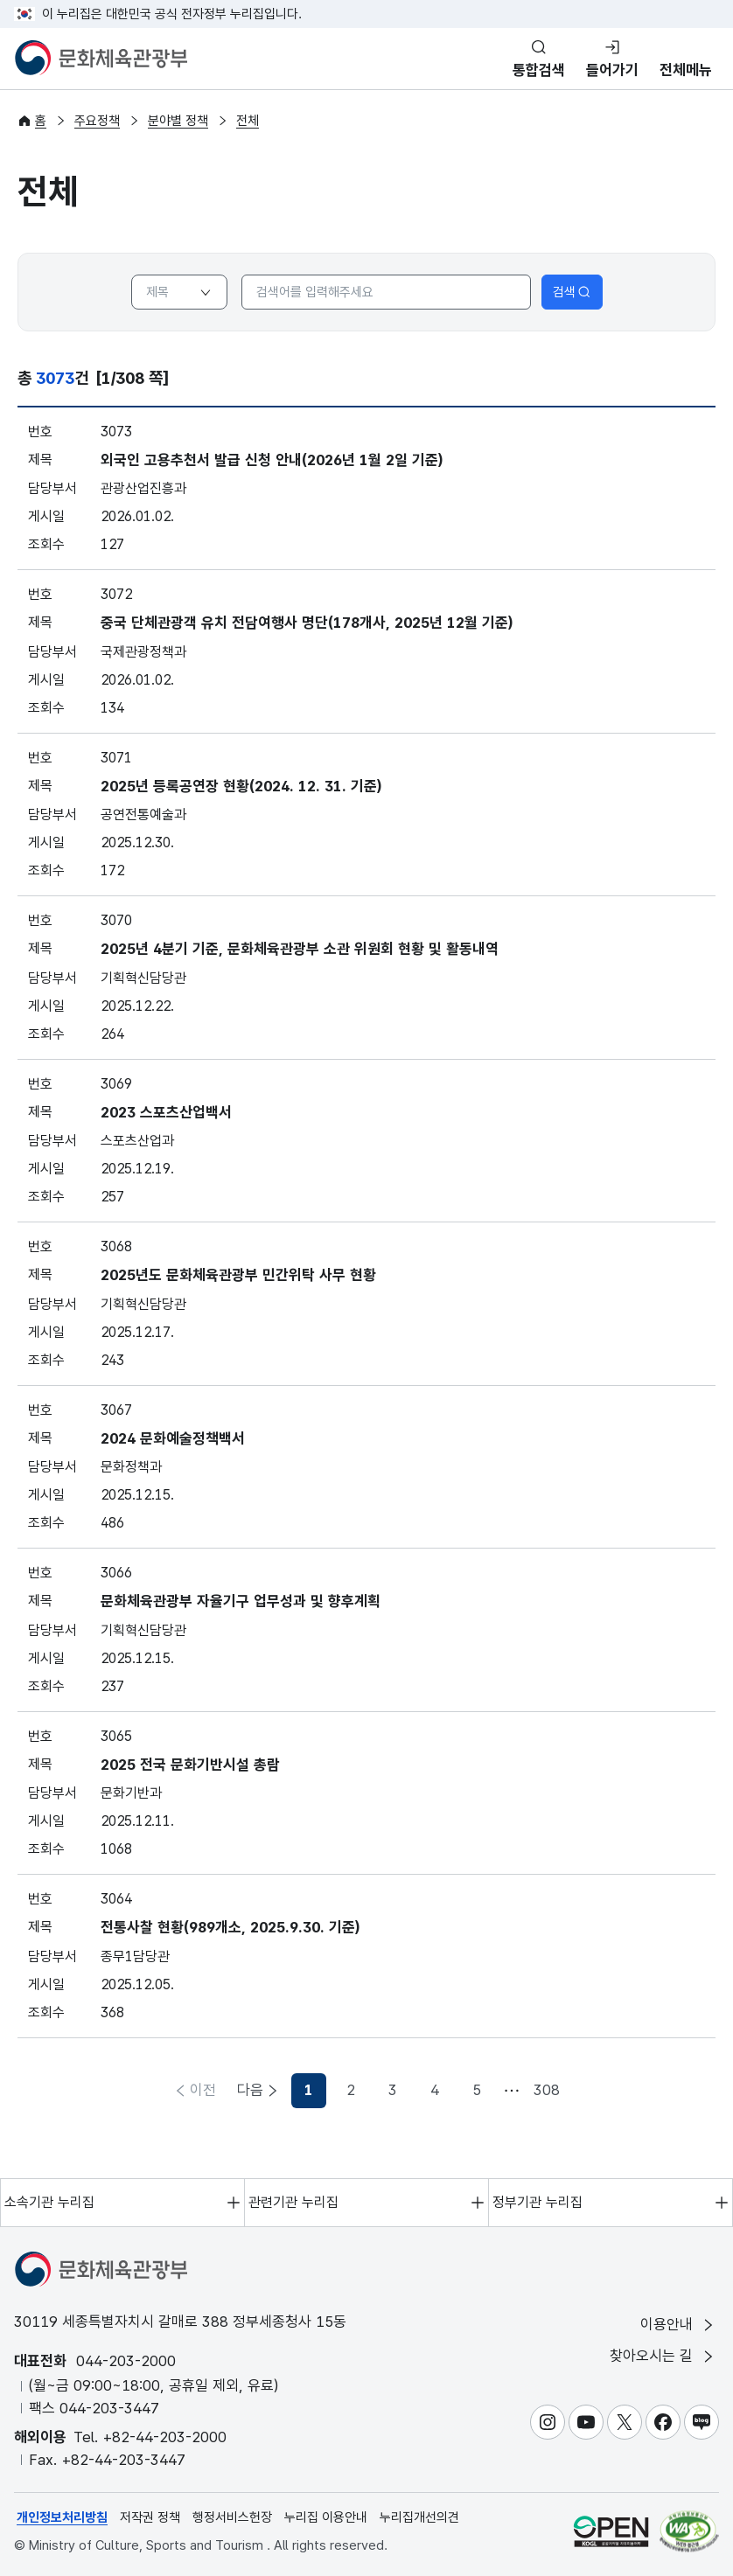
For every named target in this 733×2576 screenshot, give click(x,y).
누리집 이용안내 (325, 2517)
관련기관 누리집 (293, 2202)
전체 (247, 121)
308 (485, 2090)
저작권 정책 (150, 2517)
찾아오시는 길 (663, 2356)
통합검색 (539, 70)
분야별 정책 (178, 121)
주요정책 (97, 121)
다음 (530, 2090)
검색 (572, 292)
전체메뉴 (686, 70)
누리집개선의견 (419, 2517)
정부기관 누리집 (537, 2202)
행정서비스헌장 (232, 2517)
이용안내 (678, 2324)
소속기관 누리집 (49, 2202)
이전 (203, 2090)
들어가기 (612, 70)
